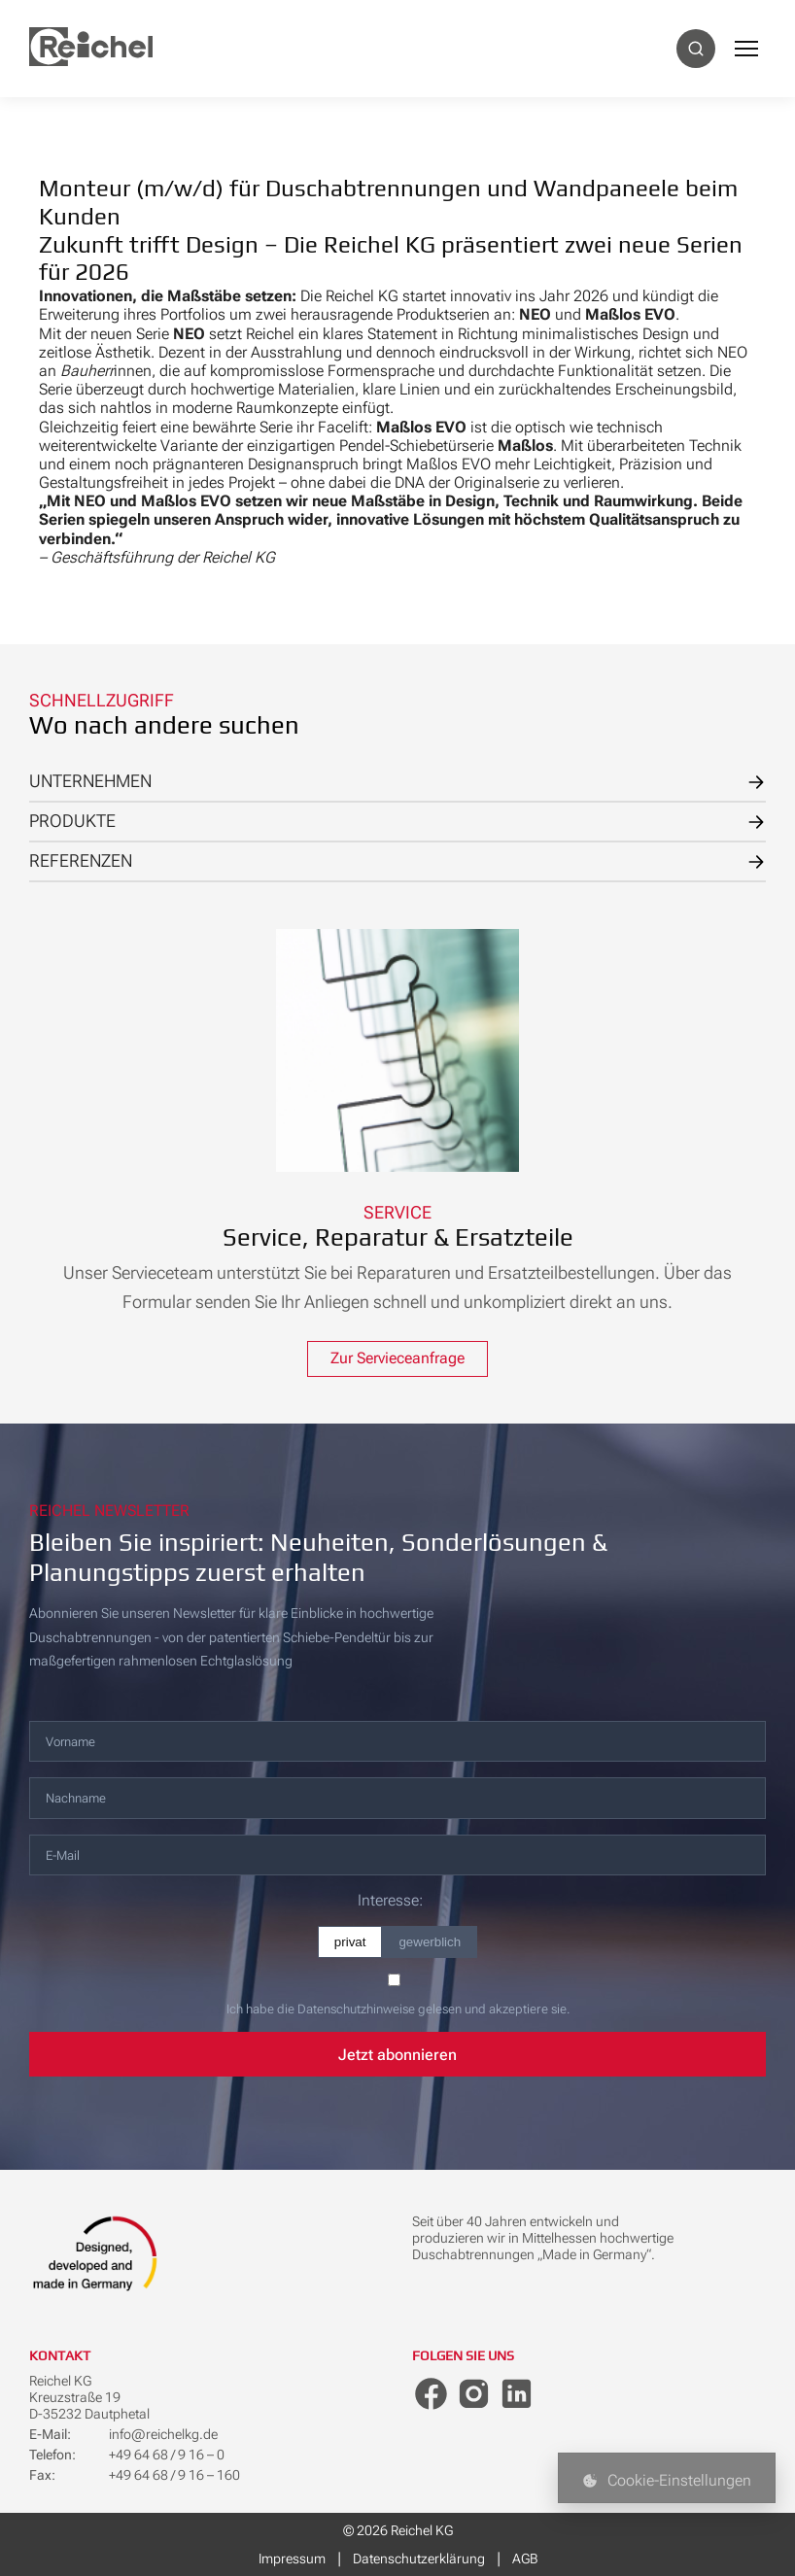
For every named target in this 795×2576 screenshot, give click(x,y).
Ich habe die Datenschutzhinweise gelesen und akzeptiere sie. (398, 2009)
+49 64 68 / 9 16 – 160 (174, 2476)
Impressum (292, 2558)
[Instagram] (475, 2396)
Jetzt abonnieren (397, 2054)
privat (350, 1942)
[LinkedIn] (519, 2396)
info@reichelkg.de (163, 2435)
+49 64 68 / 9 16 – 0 (167, 2455)
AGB (524, 2558)
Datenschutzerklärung (419, 2558)
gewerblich (429, 1942)
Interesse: (390, 1901)
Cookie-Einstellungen (666, 2480)
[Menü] (746, 48)
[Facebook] (431, 2396)
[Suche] (695, 48)
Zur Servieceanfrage (397, 1359)
